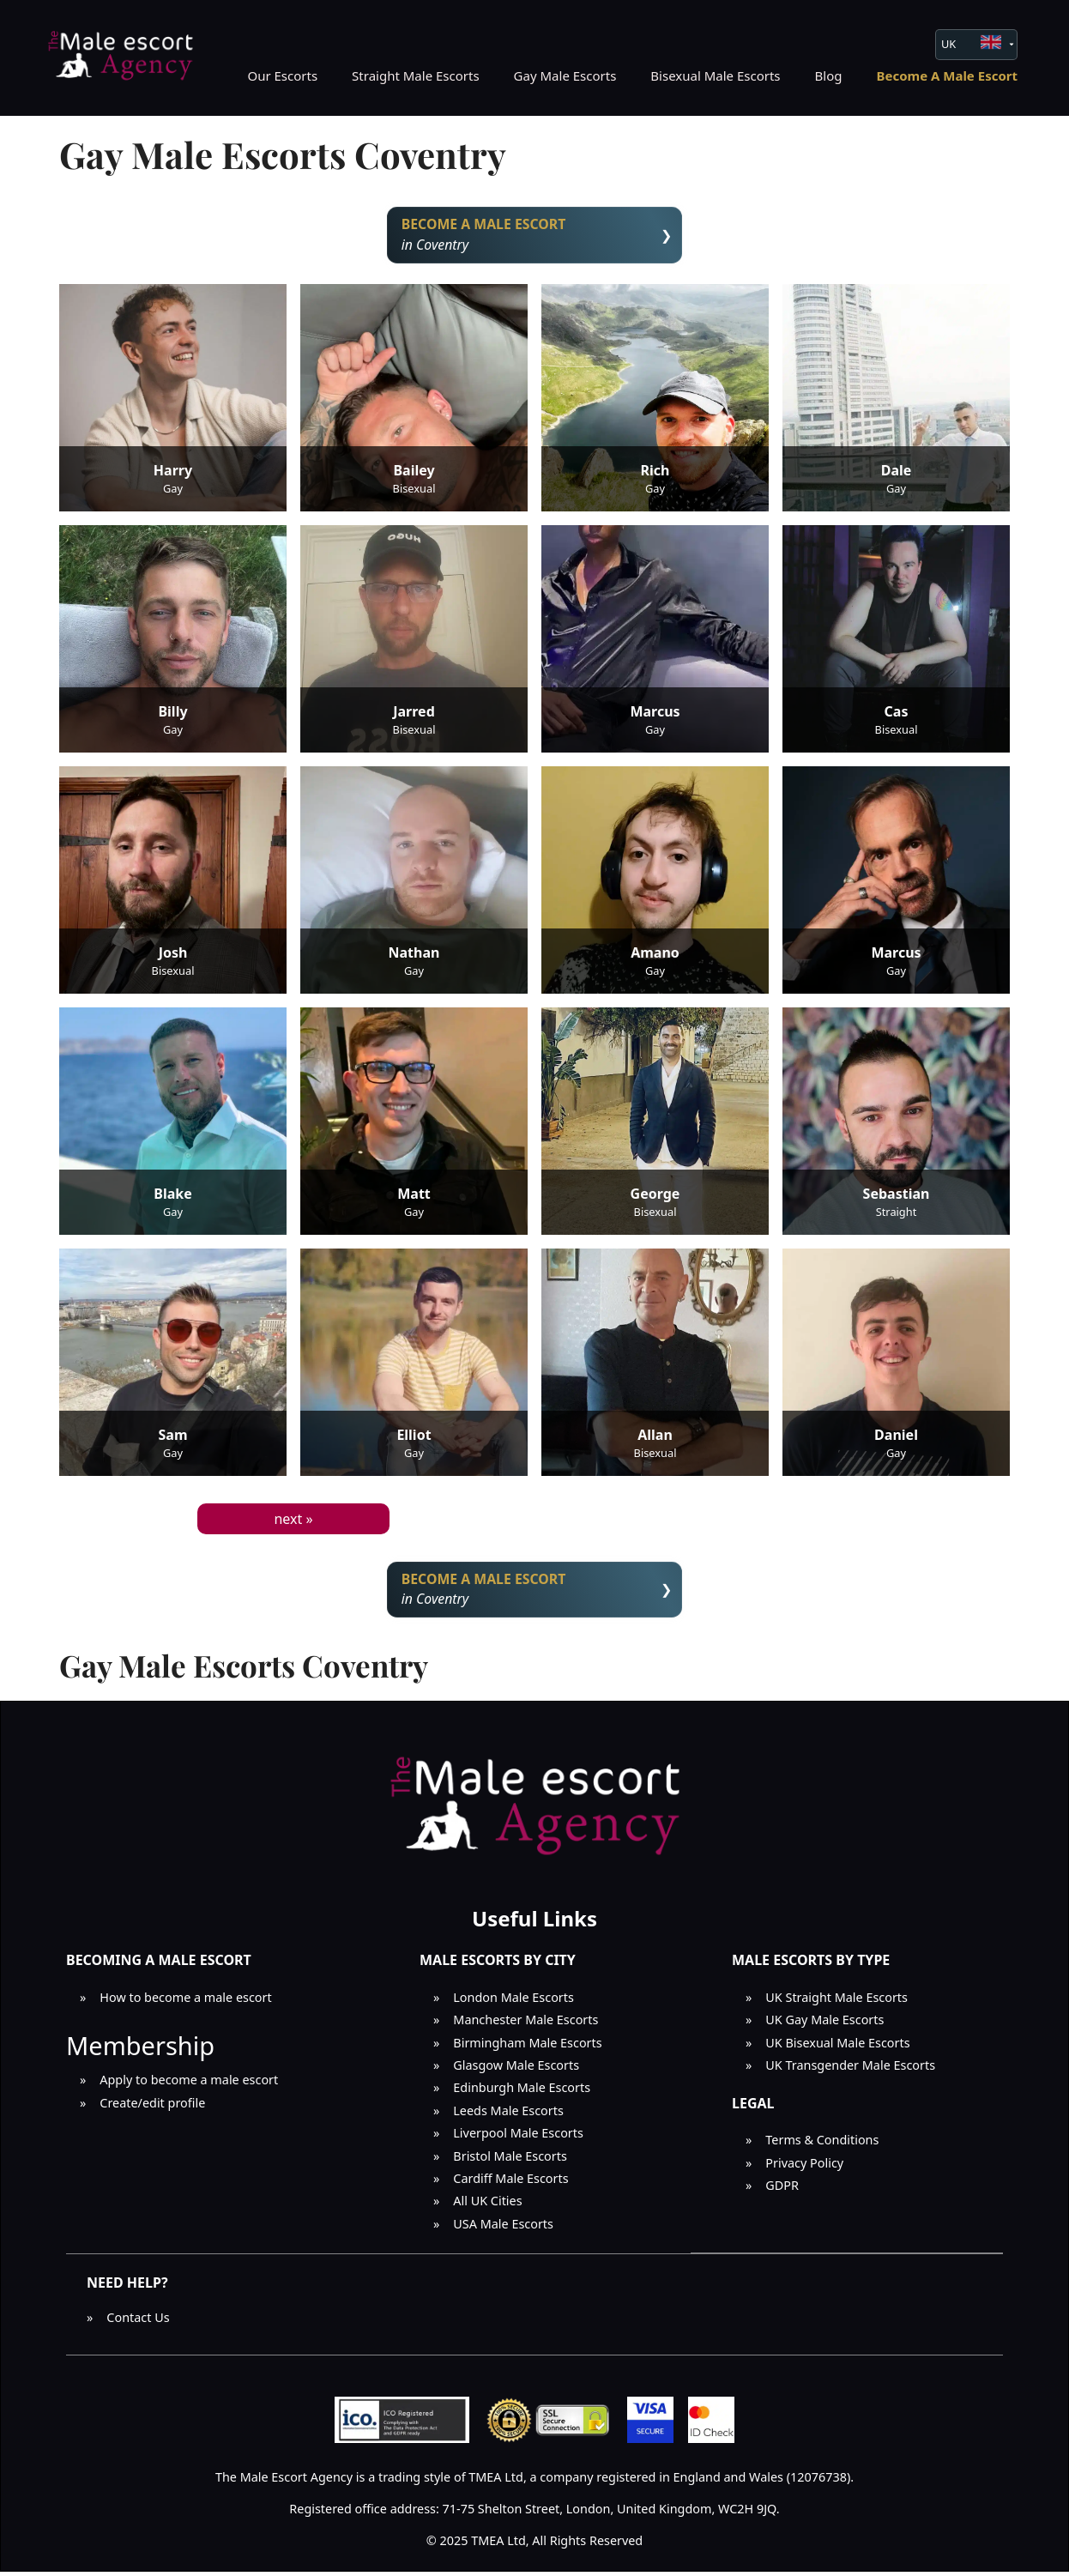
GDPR (782, 2189)
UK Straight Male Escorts (836, 2001)
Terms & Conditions (822, 2145)
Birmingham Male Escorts (527, 2047)
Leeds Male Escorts (508, 2115)
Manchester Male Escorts (525, 2025)
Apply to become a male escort (189, 2085)
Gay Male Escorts (565, 75)
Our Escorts (282, 75)
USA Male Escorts (503, 2228)
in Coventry (535, 235)
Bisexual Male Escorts (715, 75)
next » (293, 1520)
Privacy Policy (804, 2167)
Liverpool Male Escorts (518, 2138)
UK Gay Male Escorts (824, 2025)
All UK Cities (487, 2206)
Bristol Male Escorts (510, 2160)
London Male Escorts (513, 2001)
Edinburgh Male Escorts (521, 2092)
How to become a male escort (185, 2001)
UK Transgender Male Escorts (850, 2070)
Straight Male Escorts (416, 75)
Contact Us (137, 2321)
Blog (829, 75)
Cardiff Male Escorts (510, 2182)
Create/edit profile (152, 2107)
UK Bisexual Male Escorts (837, 2047)
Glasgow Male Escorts (516, 2070)
